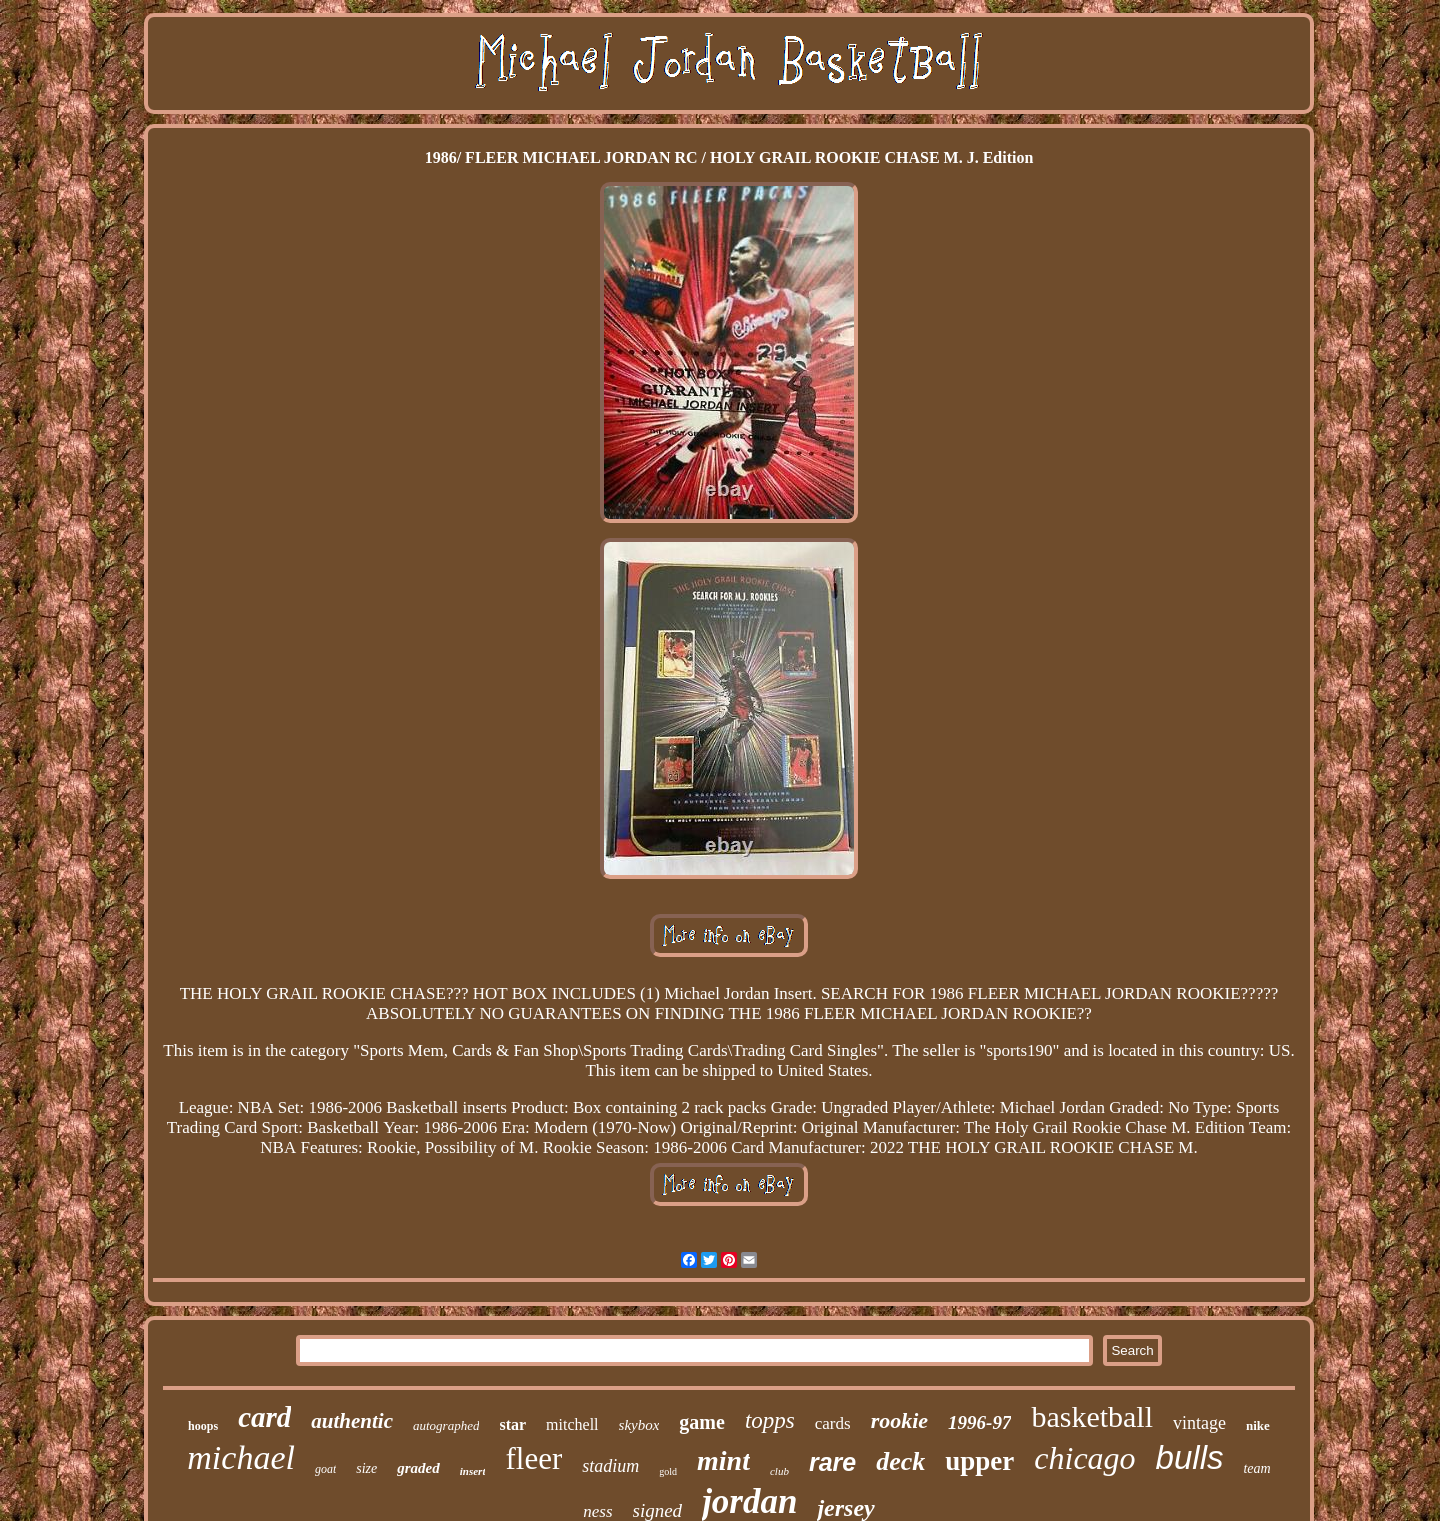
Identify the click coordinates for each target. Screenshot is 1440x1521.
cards (833, 1423)
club (779, 1471)
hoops (203, 1426)
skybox (639, 1425)
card (264, 1417)
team (1256, 1468)
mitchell (572, 1424)
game (702, 1422)
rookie (899, 1420)
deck (900, 1461)
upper (979, 1461)
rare (832, 1462)
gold (668, 1471)
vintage (1199, 1423)
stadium (610, 1466)
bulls (1190, 1457)
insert (473, 1471)
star (512, 1424)
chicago (1084, 1458)
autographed (446, 1425)
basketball (1092, 1416)
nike (1258, 1425)
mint (723, 1460)
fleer (533, 1458)
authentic (352, 1421)
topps (770, 1420)
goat (325, 1469)
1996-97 (979, 1422)
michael (241, 1457)
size (366, 1468)
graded (418, 1468)
